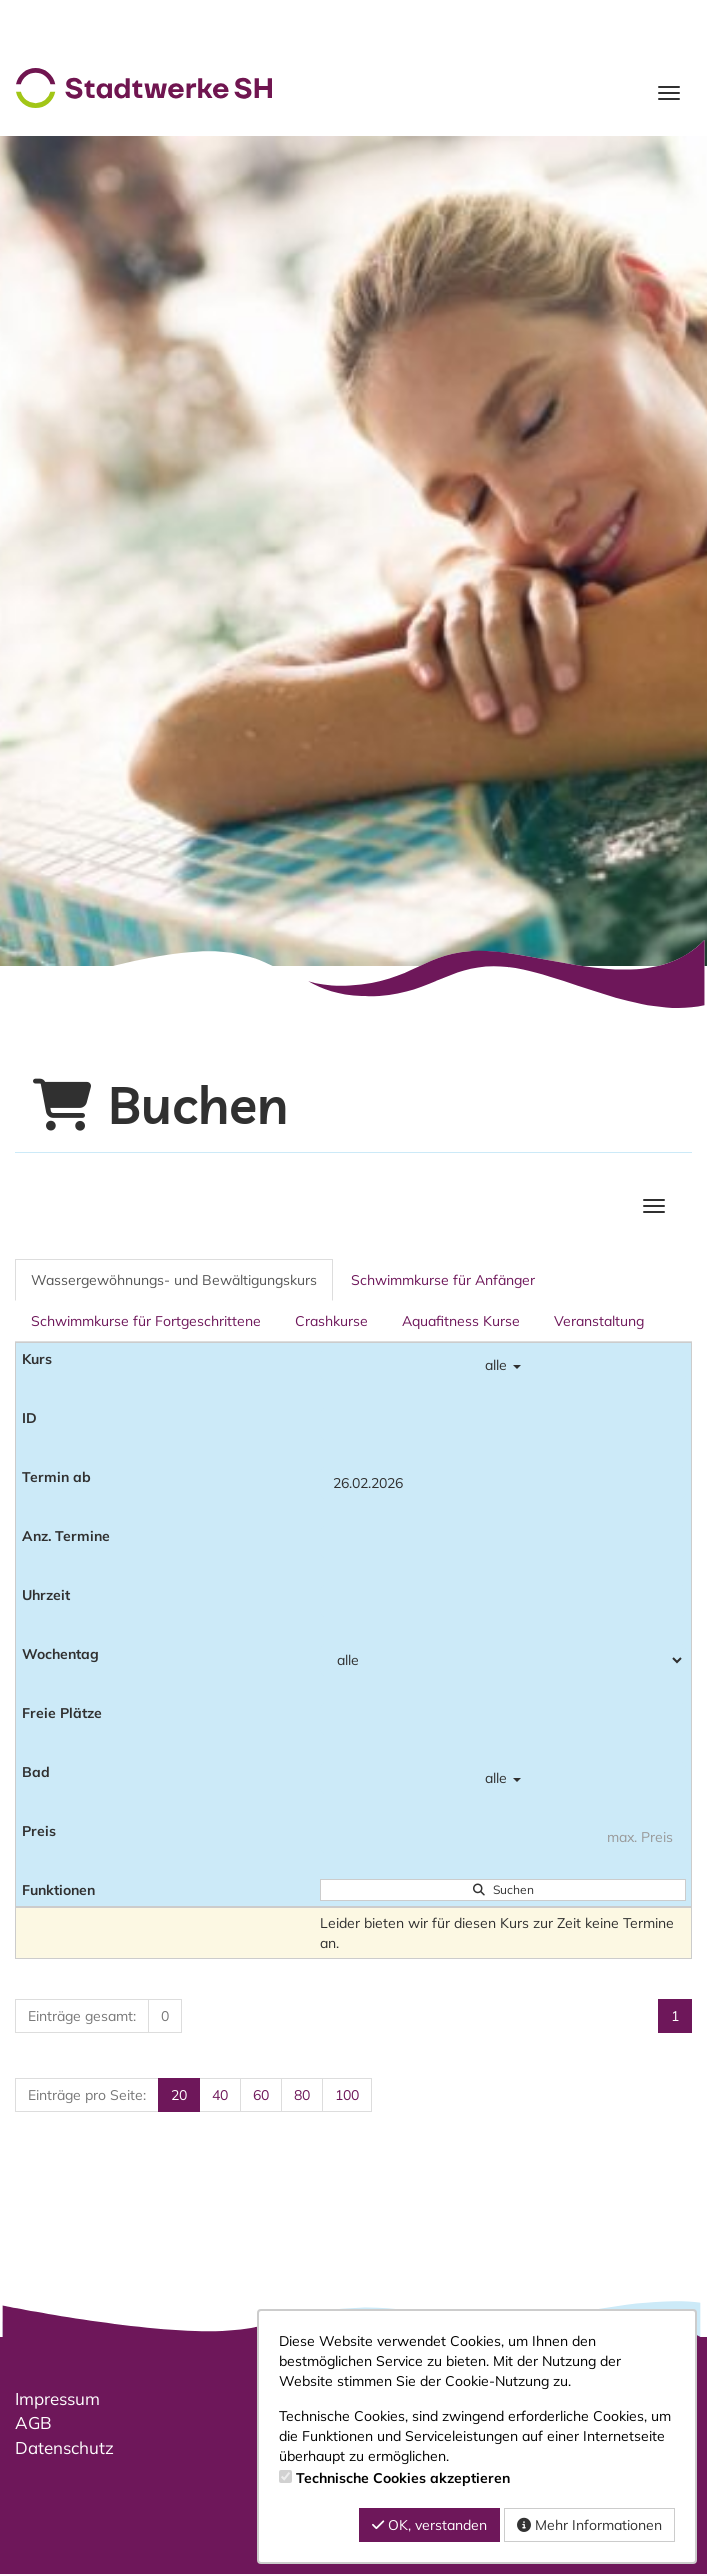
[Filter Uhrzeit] (503, 1601)
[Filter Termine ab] (503, 1483)
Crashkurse (331, 1321)
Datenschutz (64, 2447)
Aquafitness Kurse (461, 1321)
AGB (33, 2422)
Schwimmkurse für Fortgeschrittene (146, 1321)
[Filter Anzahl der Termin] (503, 1542)
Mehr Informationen (589, 2525)
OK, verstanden (429, 2525)
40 (220, 2095)
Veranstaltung (599, 1321)
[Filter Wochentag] (503, 1660)
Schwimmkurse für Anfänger (443, 1280)
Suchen (503, 1889)
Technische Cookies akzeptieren (403, 2478)
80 (302, 2095)
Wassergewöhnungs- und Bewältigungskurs (174, 1280)
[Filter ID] (503, 1424)
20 (179, 2095)
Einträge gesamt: (82, 2016)
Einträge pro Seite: (87, 2095)
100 (347, 2095)
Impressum (57, 2398)
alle (503, 1365)
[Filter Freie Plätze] (503, 1719)
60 (261, 2095)
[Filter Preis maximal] (503, 1837)
